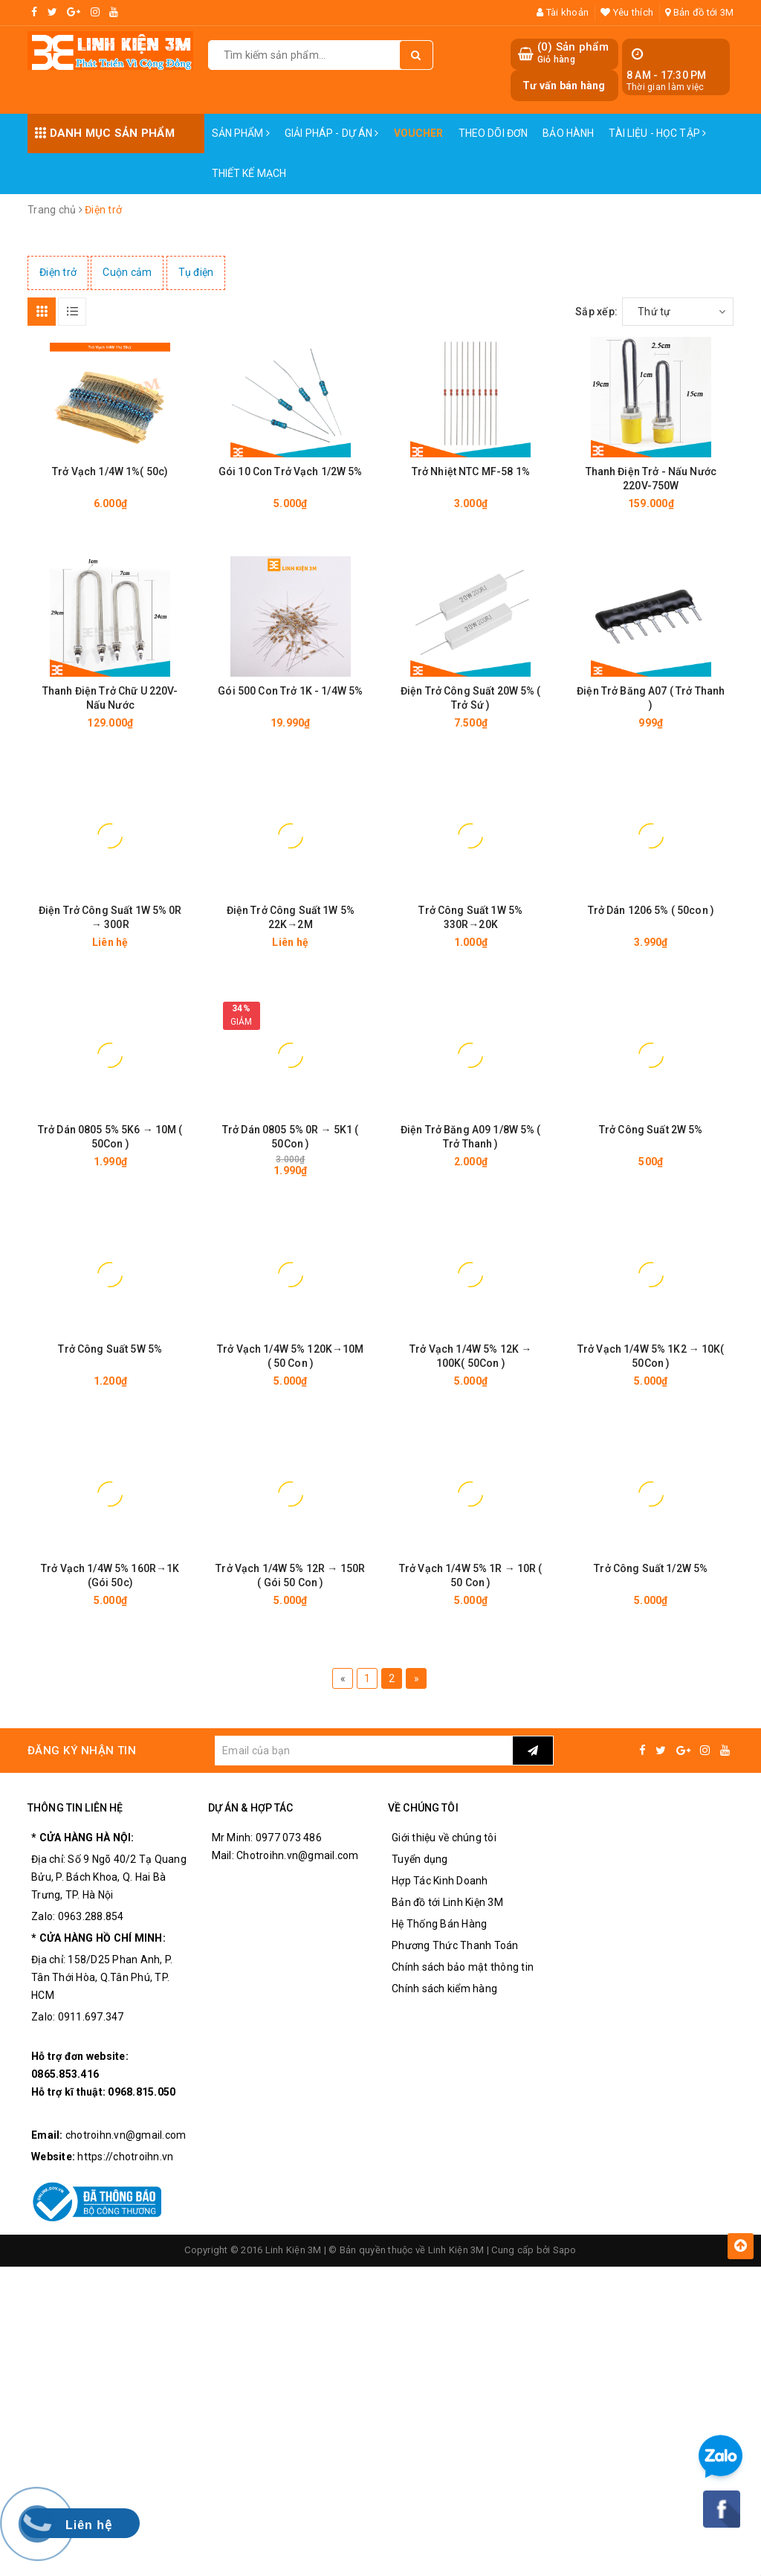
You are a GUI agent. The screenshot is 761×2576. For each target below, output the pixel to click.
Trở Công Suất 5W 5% (110, 1349)
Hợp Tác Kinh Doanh (440, 1881)
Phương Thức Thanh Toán (455, 1946)
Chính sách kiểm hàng (444, 1989)
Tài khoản (563, 12)
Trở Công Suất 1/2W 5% (650, 1568)
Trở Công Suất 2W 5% (651, 1130)
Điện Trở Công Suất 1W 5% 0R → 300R (110, 917)
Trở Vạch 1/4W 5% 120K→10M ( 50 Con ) (290, 1356)
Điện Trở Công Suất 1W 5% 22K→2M (290, 917)
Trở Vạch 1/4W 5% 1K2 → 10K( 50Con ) (651, 1356)
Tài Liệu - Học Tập (657, 133)
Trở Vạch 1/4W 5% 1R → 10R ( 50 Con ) (471, 1575)
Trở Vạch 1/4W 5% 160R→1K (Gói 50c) (110, 1575)
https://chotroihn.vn (125, 2157)
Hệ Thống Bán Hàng (439, 1925)
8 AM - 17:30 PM (666, 75)
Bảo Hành (568, 133)
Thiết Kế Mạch (249, 173)
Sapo (565, 2250)
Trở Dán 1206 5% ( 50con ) (651, 910)
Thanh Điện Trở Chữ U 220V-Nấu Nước (110, 698)
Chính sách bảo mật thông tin (463, 1968)
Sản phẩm (241, 133)
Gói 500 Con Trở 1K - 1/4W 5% (290, 691)
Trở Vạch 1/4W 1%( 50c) (110, 471)
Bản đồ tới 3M (699, 12)
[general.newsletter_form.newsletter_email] (363, 1750)
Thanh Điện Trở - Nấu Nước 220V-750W (651, 479)
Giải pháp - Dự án (332, 133)
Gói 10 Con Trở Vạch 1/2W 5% (290, 471)
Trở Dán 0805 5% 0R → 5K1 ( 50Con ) (290, 1137)
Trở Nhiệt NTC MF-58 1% (471, 471)
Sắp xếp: (596, 312)
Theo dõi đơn (493, 133)
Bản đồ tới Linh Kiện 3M (447, 1903)
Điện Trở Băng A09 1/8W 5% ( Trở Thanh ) (471, 1137)
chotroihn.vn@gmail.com (126, 2136)
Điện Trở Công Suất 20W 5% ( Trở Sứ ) (471, 698)
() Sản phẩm (573, 53)
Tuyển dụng (420, 1860)
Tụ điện (196, 272)
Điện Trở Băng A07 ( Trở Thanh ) (651, 698)
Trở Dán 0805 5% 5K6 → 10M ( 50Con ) (110, 1137)
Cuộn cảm (127, 272)
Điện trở (58, 272)
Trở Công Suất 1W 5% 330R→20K (470, 917)
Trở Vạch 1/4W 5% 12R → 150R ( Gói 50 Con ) (290, 1575)
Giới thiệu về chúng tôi (444, 1838)
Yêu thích (626, 12)
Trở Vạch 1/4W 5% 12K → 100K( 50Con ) (470, 1356)
